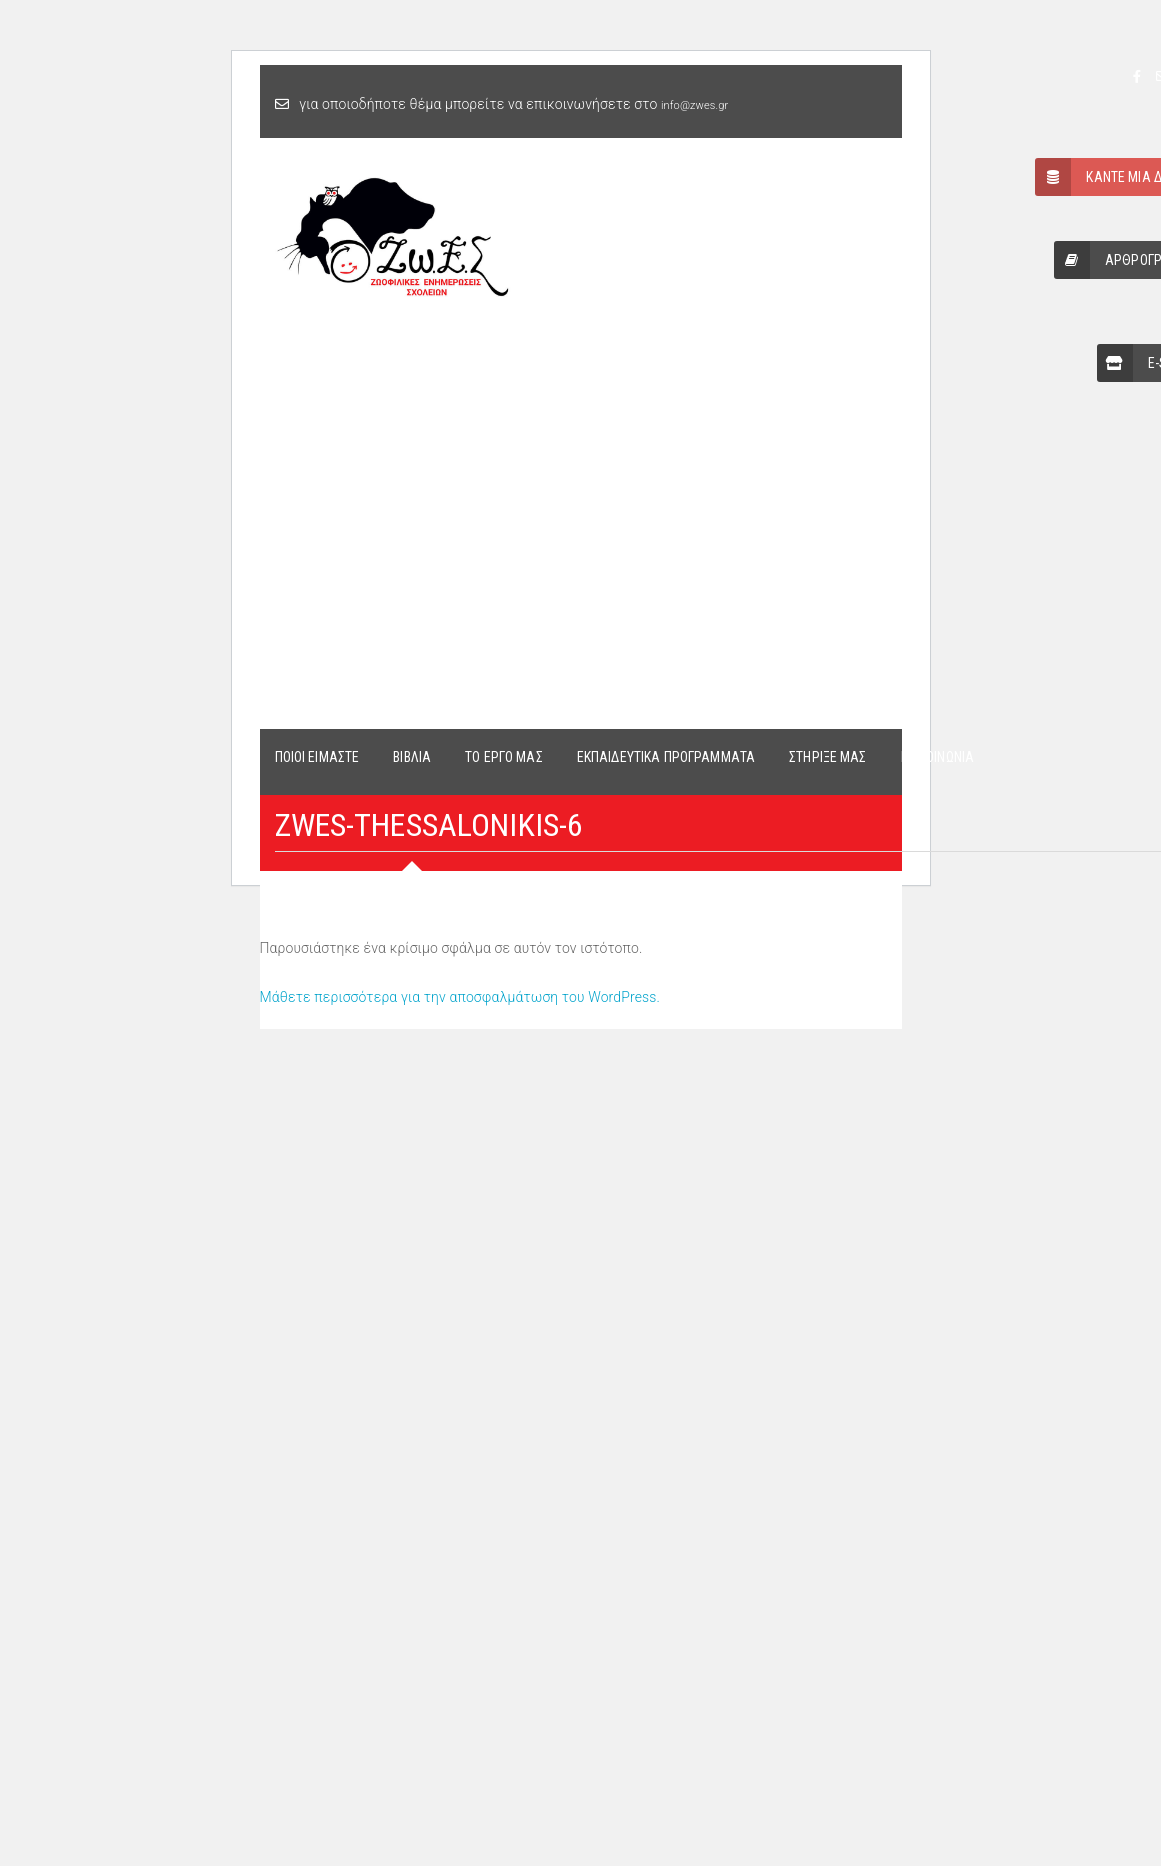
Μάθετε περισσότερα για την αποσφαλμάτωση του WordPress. (460, 997)
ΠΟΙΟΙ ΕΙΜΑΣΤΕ (317, 757)
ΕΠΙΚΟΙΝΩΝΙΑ (938, 757)
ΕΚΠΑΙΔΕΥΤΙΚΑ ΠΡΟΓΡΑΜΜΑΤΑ (666, 757)
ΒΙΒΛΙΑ (412, 757)
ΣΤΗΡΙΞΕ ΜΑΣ (828, 757)
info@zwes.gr (694, 105)
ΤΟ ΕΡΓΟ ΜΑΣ (504, 757)
